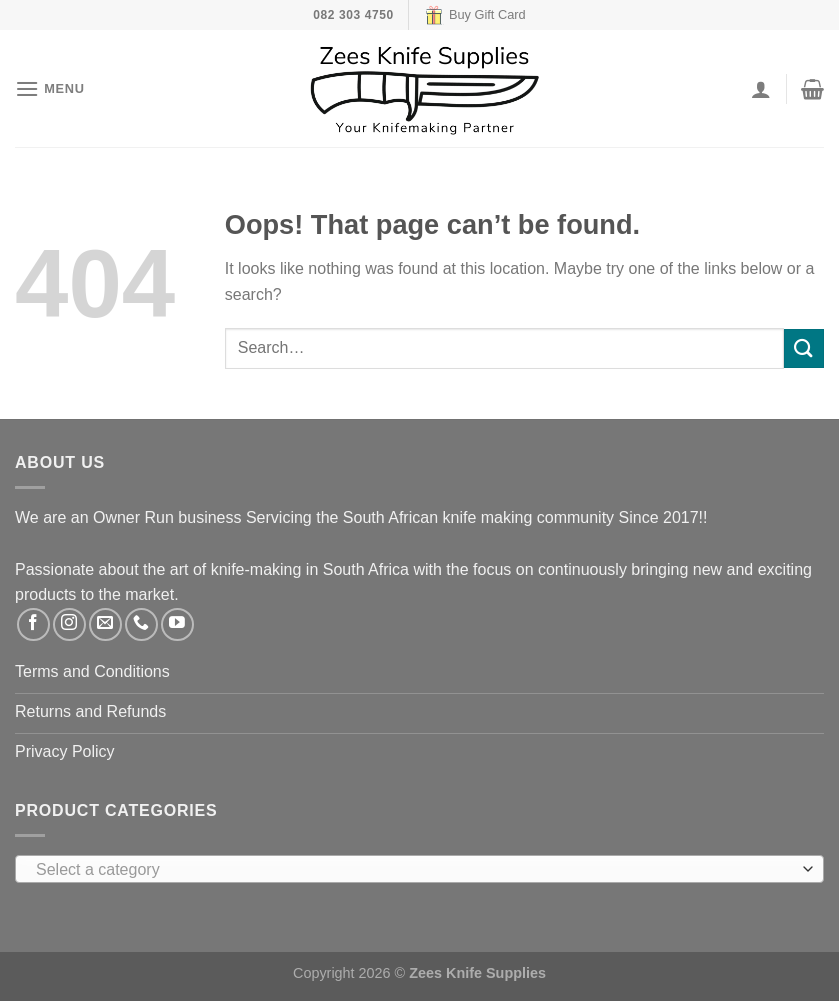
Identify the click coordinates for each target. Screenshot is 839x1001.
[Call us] (141, 624)
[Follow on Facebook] (33, 624)
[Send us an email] (105, 624)
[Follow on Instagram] (69, 624)
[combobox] (419, 869)
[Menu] (50, 88)
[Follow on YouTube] (177, 624)
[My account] (761, 89)
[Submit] (804, 348)
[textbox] (414, 870)
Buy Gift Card (475, 15)
